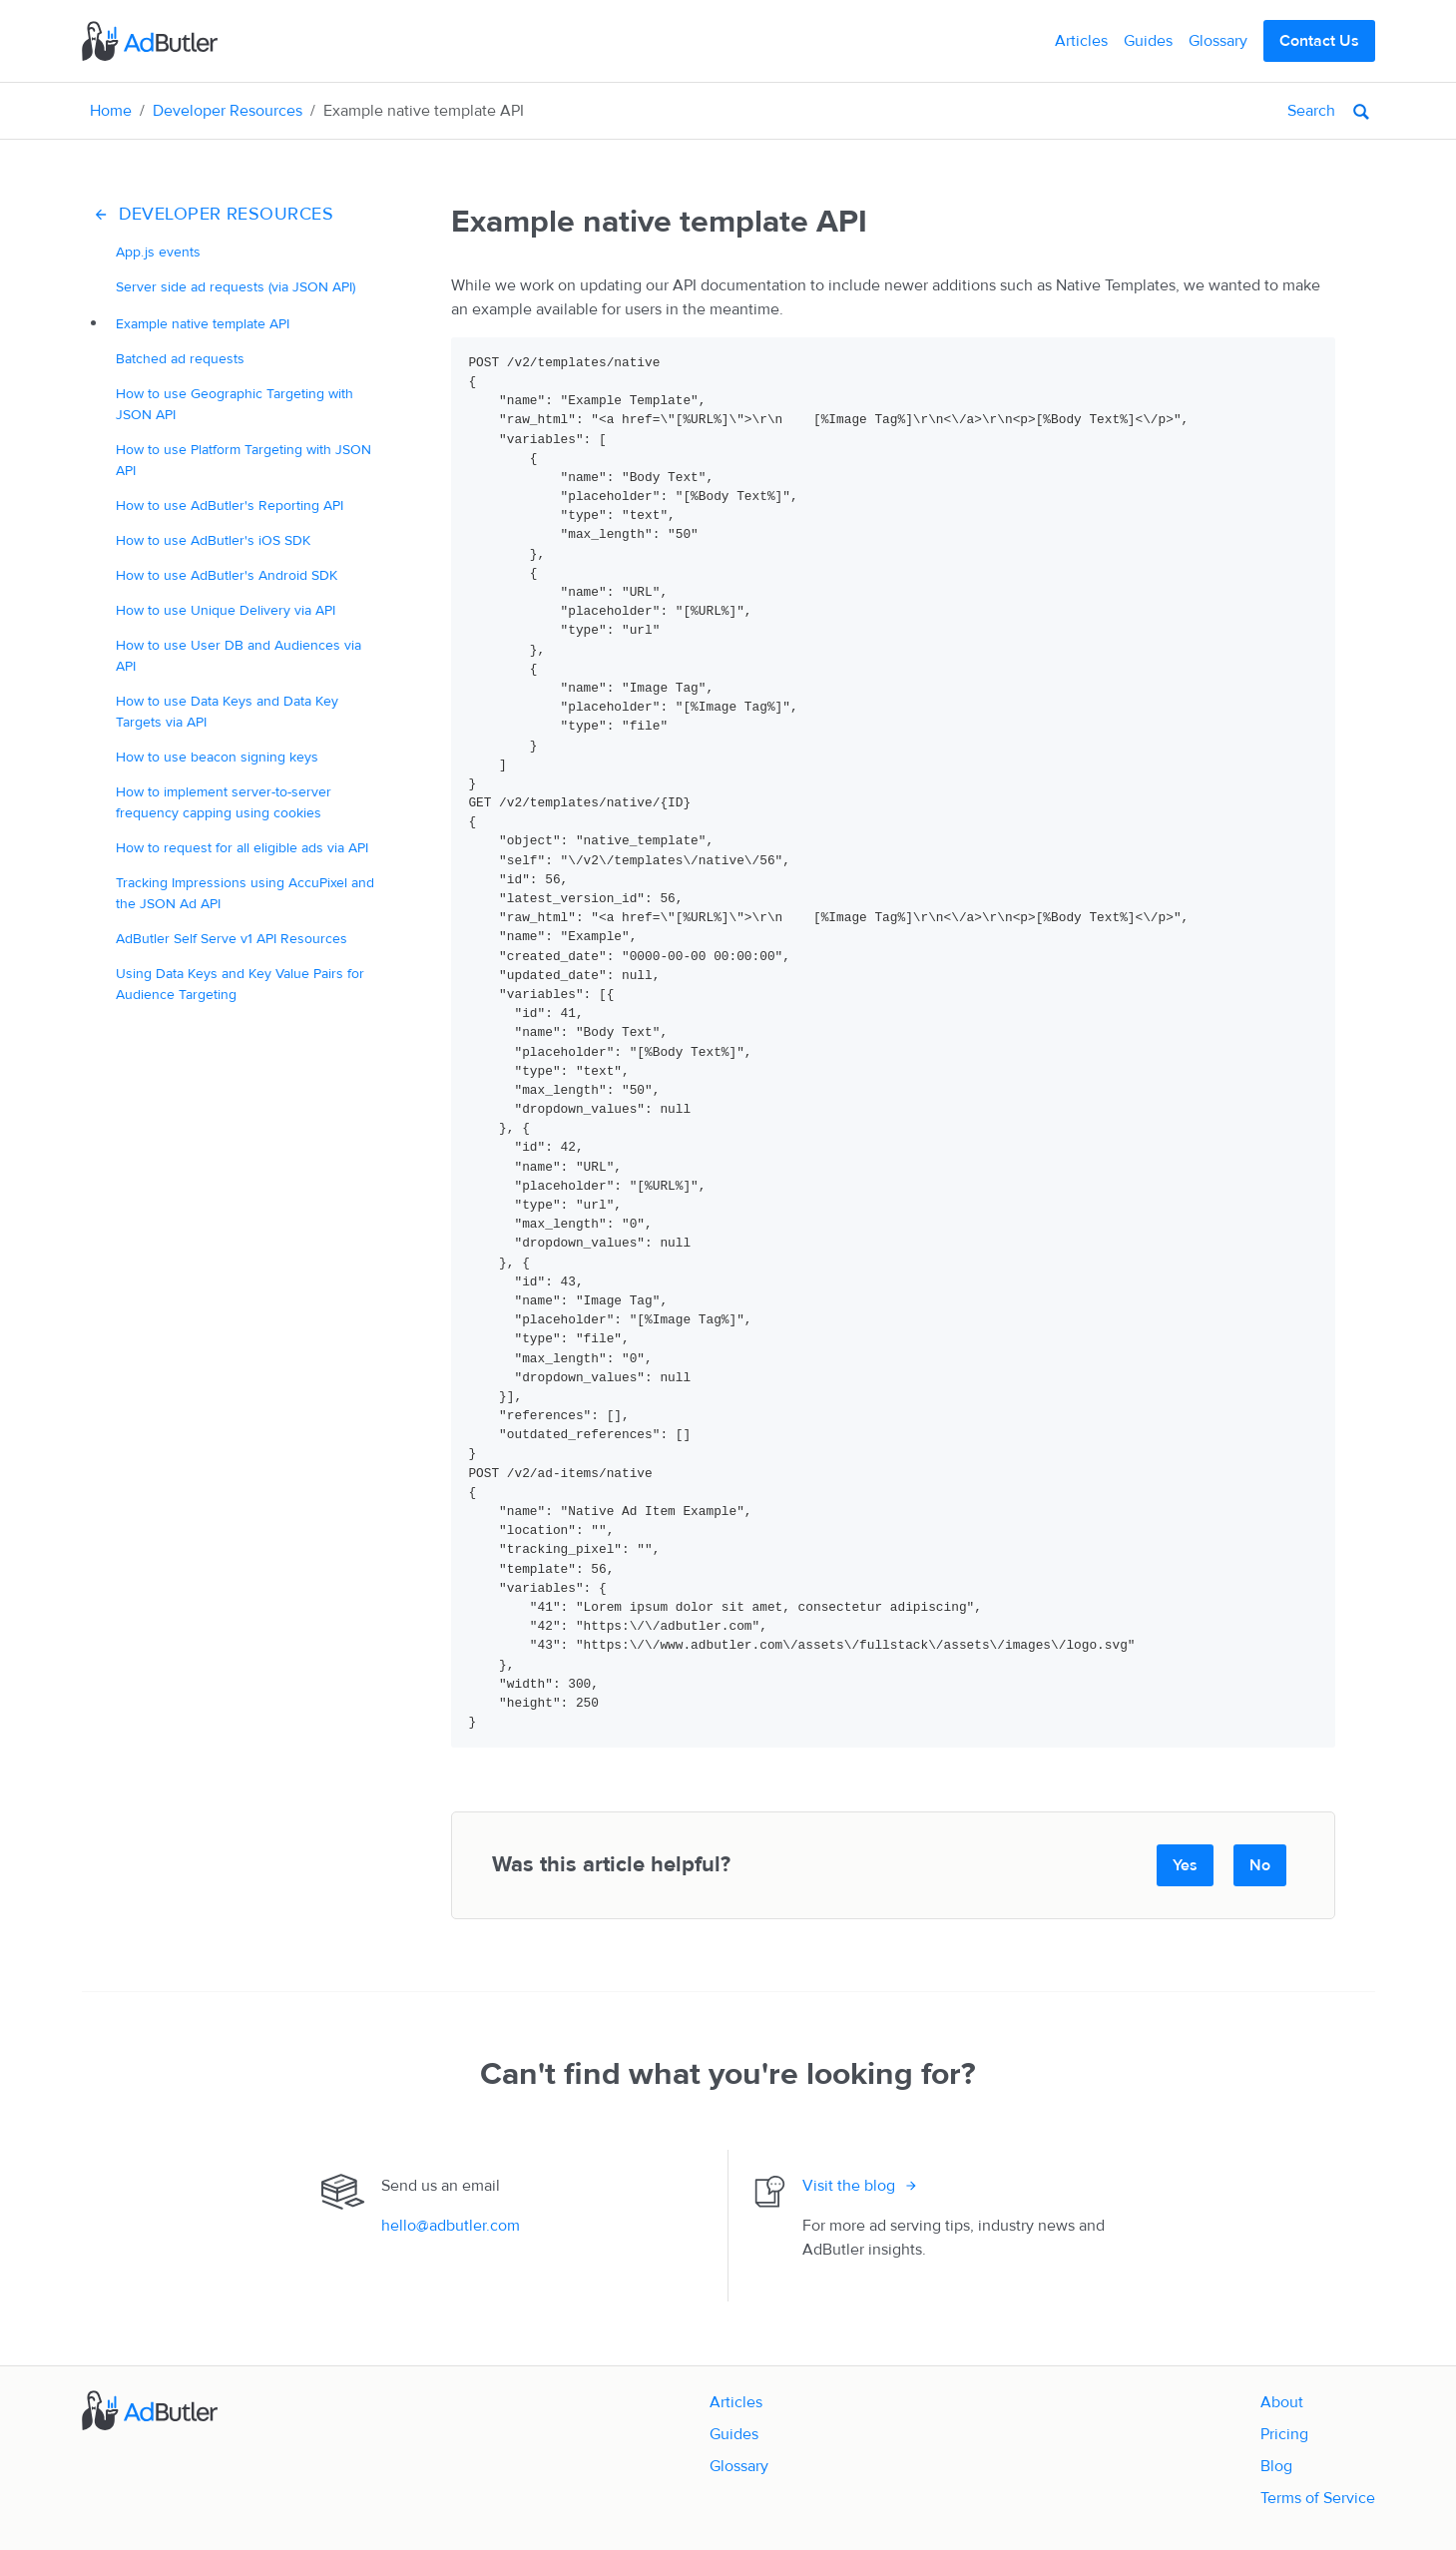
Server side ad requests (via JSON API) (235, 286)
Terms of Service (1317, 2498)
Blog (1276, 2466)
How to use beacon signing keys (217, 757)
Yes (1185, 1865)
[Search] (1237, 111)
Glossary (1218, 41)
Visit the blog (848, 2186)
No (1259, 1865)
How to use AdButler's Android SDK (226, 575)
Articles (1081, 41)
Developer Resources (227, 111)
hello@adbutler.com (450, 2226)
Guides (1148, 41)
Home (111, 111)
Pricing (1284, 2434)
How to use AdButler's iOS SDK (213, 540)
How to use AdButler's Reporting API (229, 505)
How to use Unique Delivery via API (225, 610)
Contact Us (1319, 41)
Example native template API (202, 323)
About (1281, 2402)
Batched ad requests (180, 358)
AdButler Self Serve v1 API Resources (231, 938)
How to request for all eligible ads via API (242, 847)
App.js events (158, 252)
